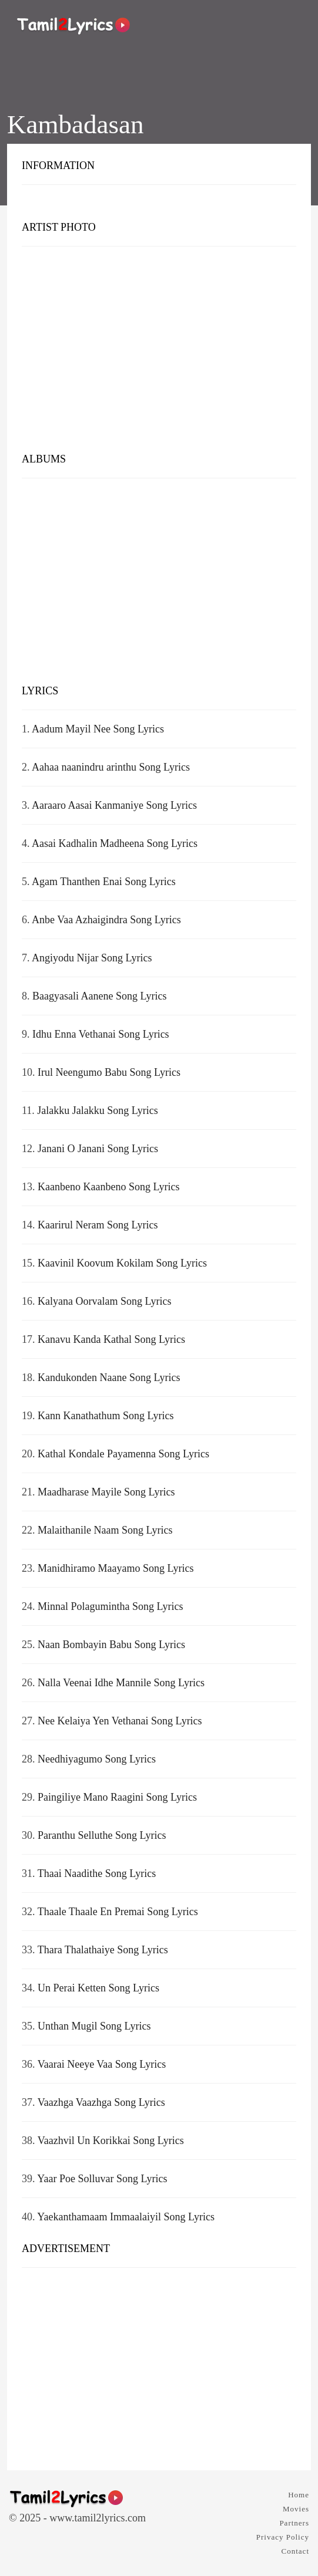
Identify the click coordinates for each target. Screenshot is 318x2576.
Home (298, 2494)
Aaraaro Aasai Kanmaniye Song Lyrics (114, 805)
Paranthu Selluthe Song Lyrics (102, 1835)
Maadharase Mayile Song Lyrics (106, 1492)
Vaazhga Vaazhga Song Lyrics (101, 2102)
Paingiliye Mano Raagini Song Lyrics (117, 1797)
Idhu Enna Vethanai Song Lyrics (100, 1034)
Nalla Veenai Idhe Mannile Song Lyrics (121, 1683)
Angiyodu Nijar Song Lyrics (92, 958)
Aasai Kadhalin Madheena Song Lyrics (115, 843)
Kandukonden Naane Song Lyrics (109, 1377)
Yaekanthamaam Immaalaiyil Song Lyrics (126, 2217)
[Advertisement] (159, 352)
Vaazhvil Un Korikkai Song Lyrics (111, 2140)
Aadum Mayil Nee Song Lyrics (98, 729)
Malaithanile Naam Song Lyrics (105, 1530)
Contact (295, 2551)
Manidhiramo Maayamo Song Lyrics (115, 1568)
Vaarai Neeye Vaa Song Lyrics (102, 2064)
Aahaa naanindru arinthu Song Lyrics (111, 767)
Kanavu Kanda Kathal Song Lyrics (111, 1339)
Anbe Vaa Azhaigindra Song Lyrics (106, 920)
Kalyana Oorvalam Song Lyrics (104, 1301)
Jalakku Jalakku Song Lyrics (97, 1110)
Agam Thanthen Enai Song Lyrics (104, 881)
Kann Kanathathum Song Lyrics (105, 1416)
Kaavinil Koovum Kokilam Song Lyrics (122, 1263)
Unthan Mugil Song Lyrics (94, 2026)
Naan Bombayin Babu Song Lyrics (111, 1644)
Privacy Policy (282, 2537)
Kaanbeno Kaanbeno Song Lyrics (108, 1187)
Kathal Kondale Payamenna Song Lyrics (123, 1454)
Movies (296, 2508)
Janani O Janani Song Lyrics (98, 1148)
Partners (294, 2522)
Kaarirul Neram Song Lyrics (98, 1225)
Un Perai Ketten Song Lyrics (98, 1988)
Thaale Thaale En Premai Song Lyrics (118, 1911)
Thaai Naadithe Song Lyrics (97, 1873)
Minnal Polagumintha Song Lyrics (110, 1606)
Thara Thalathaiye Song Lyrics (103, 1950)
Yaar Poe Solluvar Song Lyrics (102, 2179)
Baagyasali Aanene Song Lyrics (99, 996)
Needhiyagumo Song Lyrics (97, 1759)
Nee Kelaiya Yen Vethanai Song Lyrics (120, 1721)
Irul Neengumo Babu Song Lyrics (109, 1072)
